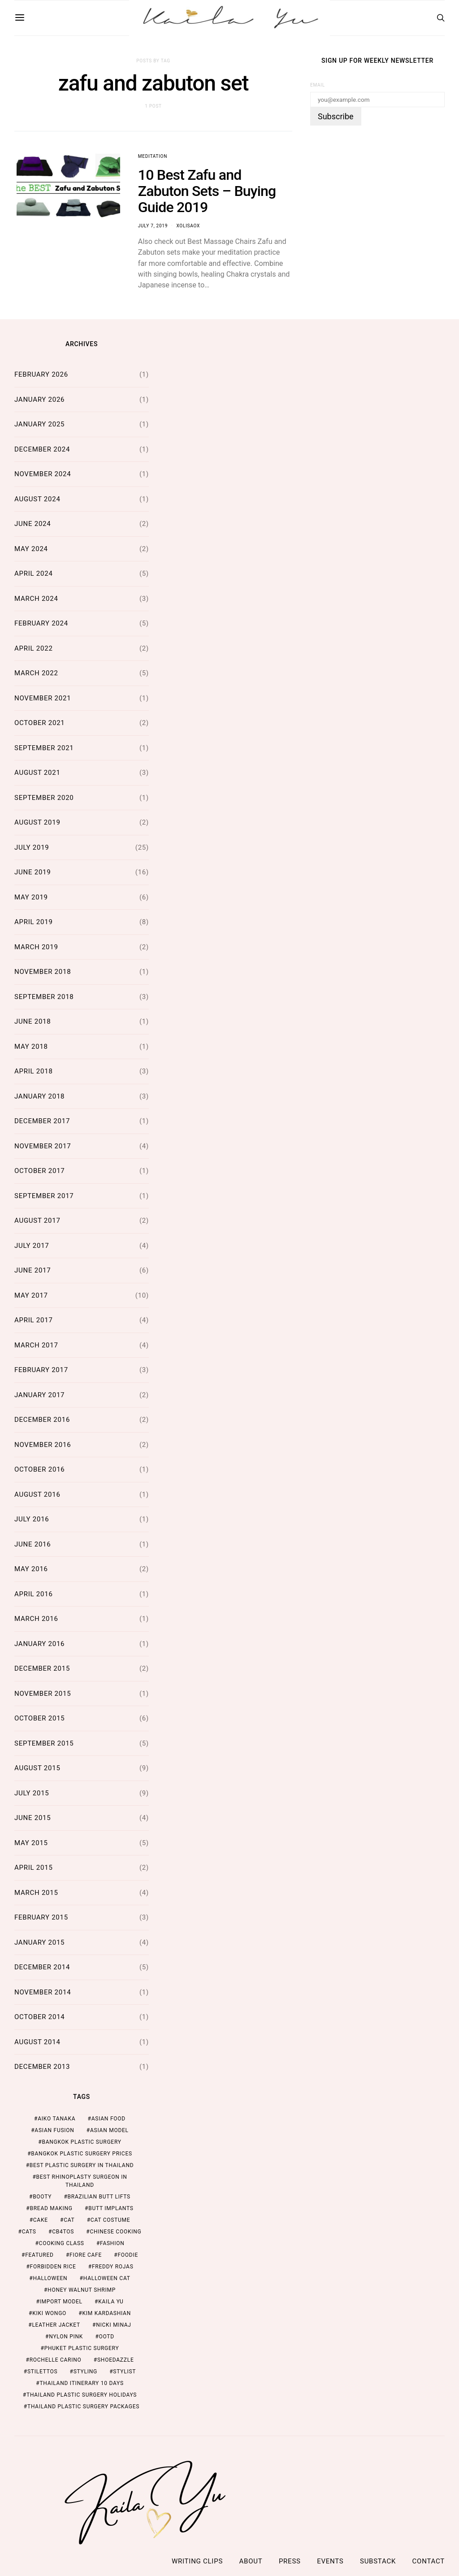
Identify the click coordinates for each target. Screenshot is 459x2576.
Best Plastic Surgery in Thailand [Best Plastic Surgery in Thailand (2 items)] (82, 2165)
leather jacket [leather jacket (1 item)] (56, 2325)
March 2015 (36, 1893)
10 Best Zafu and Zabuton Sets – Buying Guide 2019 (207, 191)
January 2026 (39, 399)
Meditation (152, 156)
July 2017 (31, 1246)
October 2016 (39, 1469)
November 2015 (42, 1694)
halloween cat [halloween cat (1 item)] (106, 2278)
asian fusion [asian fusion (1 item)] (54, 2130)
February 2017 (41, 1370)
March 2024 (36, 599)
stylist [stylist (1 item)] (124, 2371)
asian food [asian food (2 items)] (108, 2119)
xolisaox (188, 225)
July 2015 (31, 1793)
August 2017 (37, 1220)
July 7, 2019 (153, 225)
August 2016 (37, 1494)
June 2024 (32, 524)
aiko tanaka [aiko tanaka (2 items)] (56, 2119)
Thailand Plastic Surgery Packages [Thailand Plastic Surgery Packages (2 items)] (83, 2406)
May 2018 (31, 1047)
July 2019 (31, 847)
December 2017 (42, 1121)
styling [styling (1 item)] (85, 2371)
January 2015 (39, 1942)
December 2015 (42, 1668)
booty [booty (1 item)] (42, 2197)
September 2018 (44, 997)
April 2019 (33, 922)
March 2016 (36, 1619)
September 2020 (44, 798)
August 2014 (37, 2042)
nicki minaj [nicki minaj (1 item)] (113, 2325)
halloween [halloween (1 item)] (50, 2278)
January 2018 (39, 1096)
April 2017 (33, 1320)
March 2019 (36, 947)
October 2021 (39, 723)
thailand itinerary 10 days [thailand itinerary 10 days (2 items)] (81, 2383)
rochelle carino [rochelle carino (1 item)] (56, 2360)
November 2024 (42, 474)
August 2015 (37, 1768)
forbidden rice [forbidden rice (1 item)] (53, 2266)
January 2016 (39, 1644)
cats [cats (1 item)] (29, 2231)
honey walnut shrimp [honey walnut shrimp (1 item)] (82, 2290)
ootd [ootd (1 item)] (106, 2336)
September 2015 (44, 1743)
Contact (428, 2561)
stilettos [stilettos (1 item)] (42, 2371)
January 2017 (39, 1395)
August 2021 (37, 773)
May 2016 (31, 1569)
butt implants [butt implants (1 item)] (110, 2208)
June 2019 (32, 872)
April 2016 (33, 1594)
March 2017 (36, 1345)
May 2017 (31, 1295)
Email (317, 85)
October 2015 (39, 1718)
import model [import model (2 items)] (61, 2301)
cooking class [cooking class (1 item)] (61, 2243)
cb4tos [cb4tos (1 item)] (63, 2231)
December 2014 (42, 1967)
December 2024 (42, 449)
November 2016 (42, 1445)
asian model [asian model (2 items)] (109, 2130)
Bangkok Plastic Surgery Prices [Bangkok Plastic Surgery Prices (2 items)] (81, 2153)
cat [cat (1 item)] (69, 2220)
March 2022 (36, 673)
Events (330, 2561)
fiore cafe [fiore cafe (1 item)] (85, 2255)
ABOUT (251, 2561)
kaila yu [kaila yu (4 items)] (110, 2301)
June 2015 (32, 1818)
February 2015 (41, 1917)
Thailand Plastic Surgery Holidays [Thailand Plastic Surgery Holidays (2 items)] (81, 2395)
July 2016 (31, 1519)
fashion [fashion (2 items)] (112, 2243)
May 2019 (31, 897)
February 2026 (41, 374)
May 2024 (31, 549)
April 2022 (33, 648)
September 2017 (44, 1196)
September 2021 (44, 748)
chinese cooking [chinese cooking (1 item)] (115, 2231)
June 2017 (32, 1270)
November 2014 (42, 1992)
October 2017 (39, 1171)
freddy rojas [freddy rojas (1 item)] (113, 2266)
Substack (378, 2561)
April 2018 (33, 1071)
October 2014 (39, 2017)
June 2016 (32, 1544)
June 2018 (32, 1021)
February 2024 (41, 623)
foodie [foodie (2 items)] (127, 2255)
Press (290, 2561)
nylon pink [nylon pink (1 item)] (66, 2336)
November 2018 (42, 972)
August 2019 (37, 822)
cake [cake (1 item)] (40, 2220)
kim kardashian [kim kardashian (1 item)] (106, 2313)
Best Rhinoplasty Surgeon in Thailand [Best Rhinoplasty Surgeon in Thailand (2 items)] (81, 2181)
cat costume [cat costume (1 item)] (110, 2220)
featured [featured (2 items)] (39, 2255)
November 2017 (42, 1146)
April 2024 (33, 573)
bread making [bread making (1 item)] (51, 2208)
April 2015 (33, 1868)
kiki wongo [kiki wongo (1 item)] (49, 2313)
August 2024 (37, 499)
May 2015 (31, 1843)
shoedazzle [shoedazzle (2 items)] (115, 2360)
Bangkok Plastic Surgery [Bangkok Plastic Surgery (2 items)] (81, 2142)
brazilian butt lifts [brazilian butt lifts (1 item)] (99, 2197)
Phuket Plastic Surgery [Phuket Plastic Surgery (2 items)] (81, 2348)
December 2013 (42, 2067)
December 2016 (42, 1420)
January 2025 (39, 424)
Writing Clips (197, 2561)
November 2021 (42, 698)
